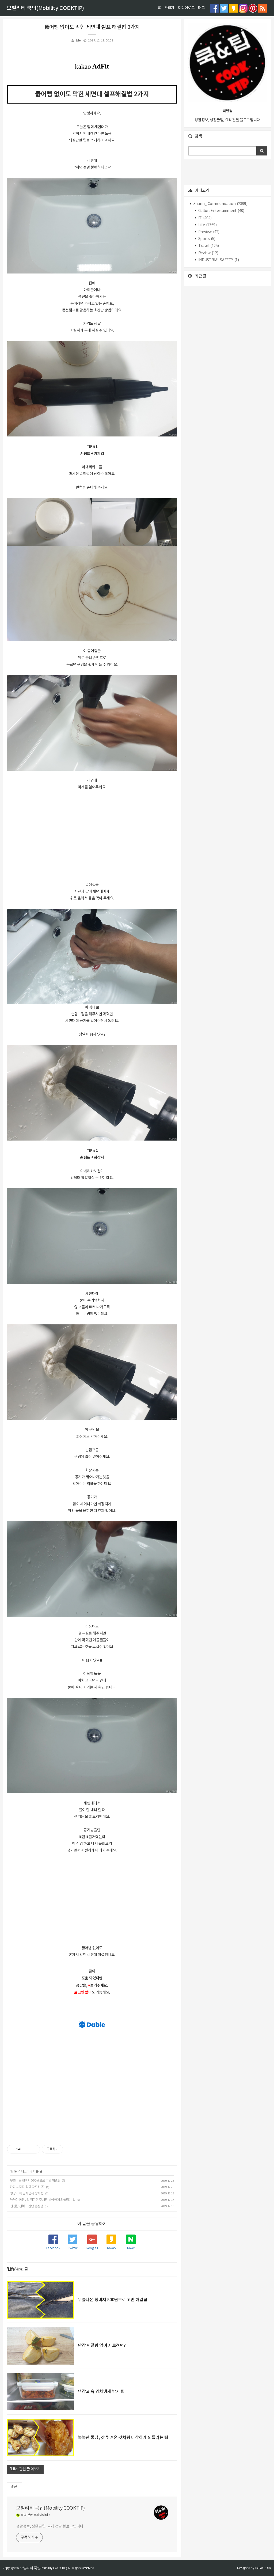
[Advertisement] (92, 834)
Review (207, 253)
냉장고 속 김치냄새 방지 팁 (27, 2193)
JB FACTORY (263, 2568)
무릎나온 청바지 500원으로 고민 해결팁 (35, 2180)
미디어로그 (186, 8)
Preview (208, 232)
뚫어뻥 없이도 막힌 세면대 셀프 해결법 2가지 (91, 27)
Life (78, 40)
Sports (206, 239)
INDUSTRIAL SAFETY (218, 260)
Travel (208, 246)
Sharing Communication (220, 204)
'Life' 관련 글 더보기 (25, 2469)
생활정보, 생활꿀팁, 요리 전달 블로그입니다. (50, 2526)
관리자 (169, 8)
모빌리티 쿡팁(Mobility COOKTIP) (45, 8)
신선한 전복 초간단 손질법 (26, 2206)
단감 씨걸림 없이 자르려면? (27, 2187)
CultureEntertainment (220, 211)
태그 (201, 8)
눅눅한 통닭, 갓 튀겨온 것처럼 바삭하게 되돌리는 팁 (42, 2200)
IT (204, 218)
